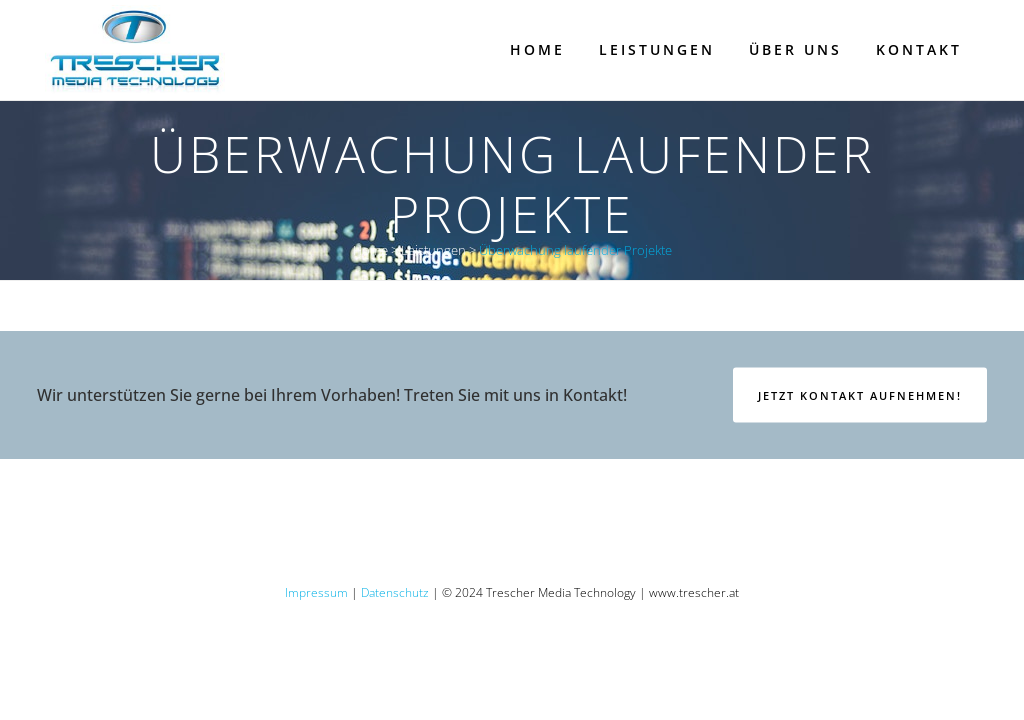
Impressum (316, 592)
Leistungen (433, 250)
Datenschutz (395, 592)
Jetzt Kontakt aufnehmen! (860, 395)
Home (370, 250)
